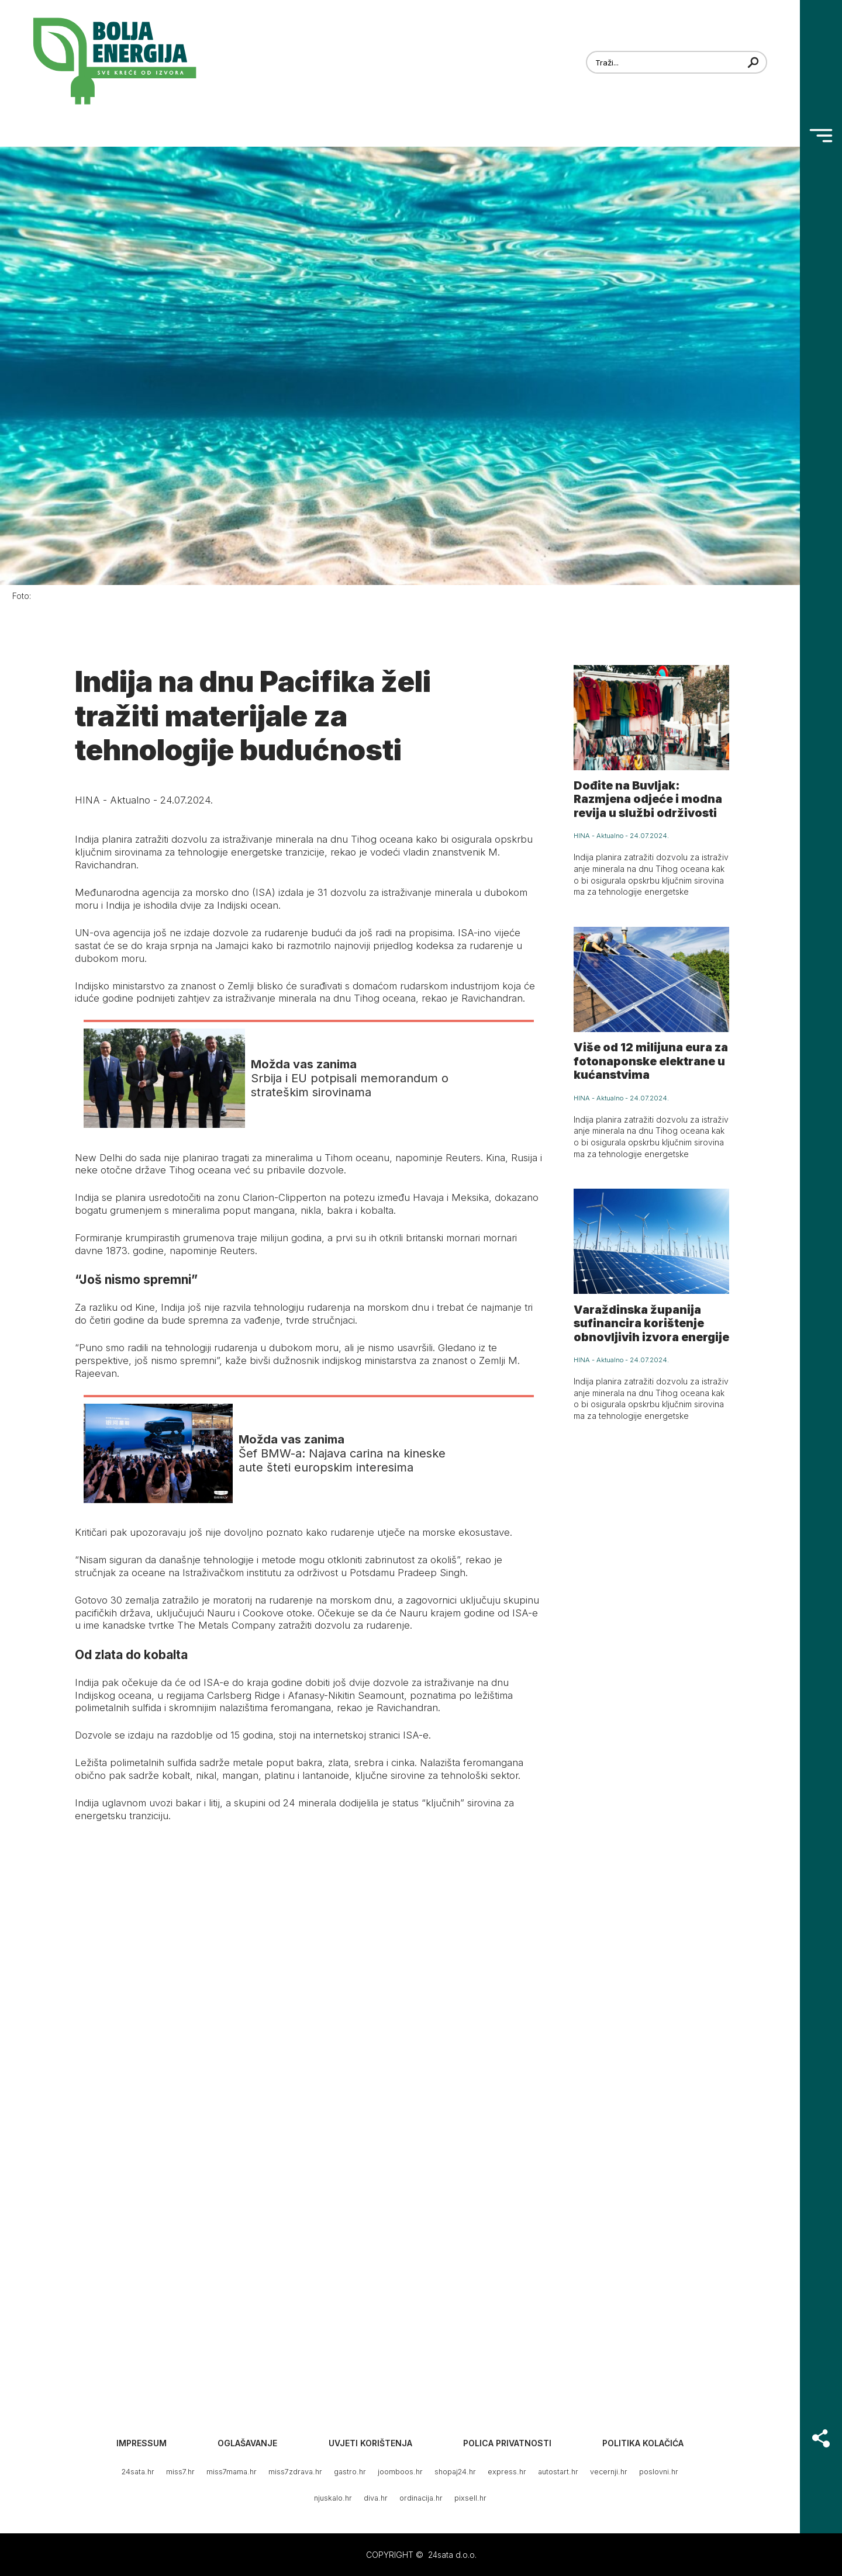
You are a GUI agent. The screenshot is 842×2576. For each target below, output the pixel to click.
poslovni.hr (658, 2471)
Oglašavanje (247, 2443)
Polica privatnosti (507, 2443)
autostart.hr (558, 2471)
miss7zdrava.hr (295, 2471)
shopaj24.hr (455, 2471)
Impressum (141, 2443)
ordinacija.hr (421, 2498)
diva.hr (376, 2498)
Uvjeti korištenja (370, 2443)
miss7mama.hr (231, 2471)
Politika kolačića (643, 2443)
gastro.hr (350, 2471)
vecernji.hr (608, 2471)
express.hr (507, 2471)
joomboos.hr (400, 2471)
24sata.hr (138, 2471)
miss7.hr (180, 2471)
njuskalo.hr (333, 2498)
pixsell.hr (470, 2498)
